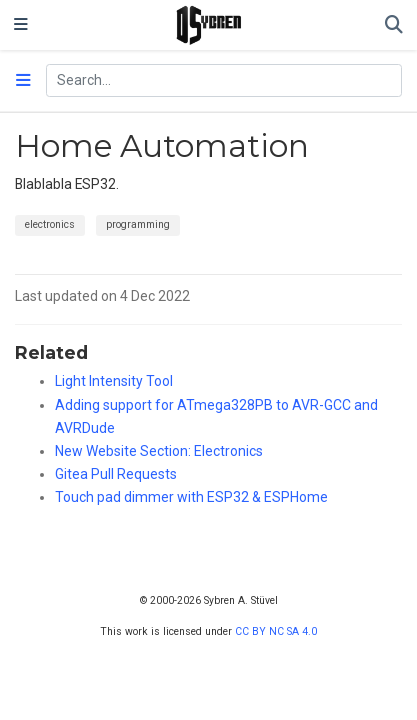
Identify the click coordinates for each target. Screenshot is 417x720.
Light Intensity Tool (114, 381)
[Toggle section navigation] (23, 81)
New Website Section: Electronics (159, 451)
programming (138, 224)
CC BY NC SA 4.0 (276, 631)
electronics (50, 224)
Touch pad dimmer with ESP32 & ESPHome (191, 497)
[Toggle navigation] (21, 25)
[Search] (394, 25)
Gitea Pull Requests (116, 474)
